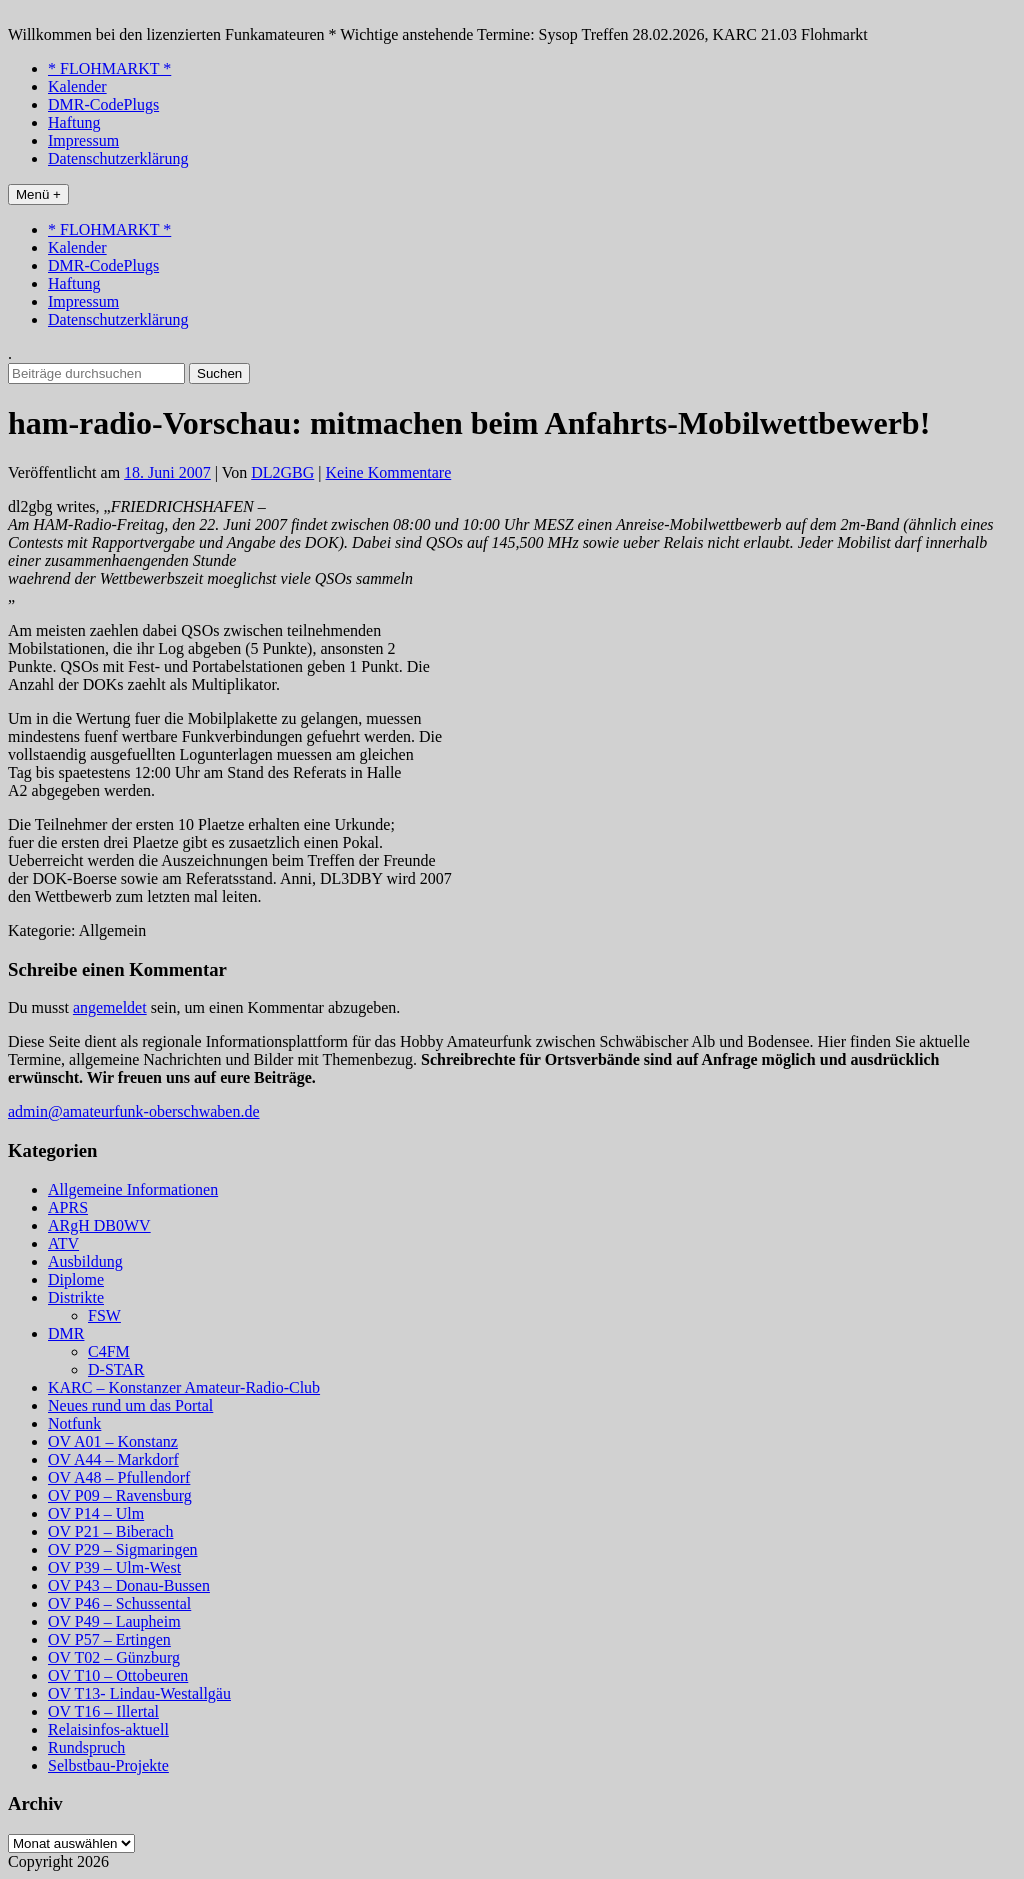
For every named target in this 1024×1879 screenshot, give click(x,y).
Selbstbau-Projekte (108, 1765)
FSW (104, 1315)
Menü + (38, 194)
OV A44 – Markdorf (113, 1459)
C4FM (109, 1351)
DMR (66, 1333)
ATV (63, 1243)
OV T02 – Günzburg (114, 1657)
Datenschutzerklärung (118, 158)
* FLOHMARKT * (109, 68)
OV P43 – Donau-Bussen (129, 1585)
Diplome (76, 1279)
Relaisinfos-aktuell (108, 1729)
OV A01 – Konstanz (113, 1441)
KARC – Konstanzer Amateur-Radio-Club (184, 1387)
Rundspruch (86, 1747)
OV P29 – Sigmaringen (122, 1549)
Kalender (77, 86)
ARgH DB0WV (99, 1225)
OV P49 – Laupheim (114, 1621)
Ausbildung (85, 1261)
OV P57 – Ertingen (109, 1639)
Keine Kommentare (389, 472)
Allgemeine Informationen (133, 1189)
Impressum (83, 140)
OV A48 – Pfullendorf (119, 1477)
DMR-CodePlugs (103, 104)
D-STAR (116, 1369)
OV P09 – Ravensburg (120, 1495)
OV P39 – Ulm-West (114, 1567)
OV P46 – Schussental (119, 1603)
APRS (68, 1207)
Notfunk (74, 1423)
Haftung (74, 122)
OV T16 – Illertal (103, 1711)
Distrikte (76, 1297)
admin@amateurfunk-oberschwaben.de (134, 1111)
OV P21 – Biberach (110, 1531)
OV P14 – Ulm (96, 1513)
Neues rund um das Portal (130, 1405)
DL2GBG (282, 472)
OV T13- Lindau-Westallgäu (139, 1693)
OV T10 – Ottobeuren (118, 1675)
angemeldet (110, 1007)
